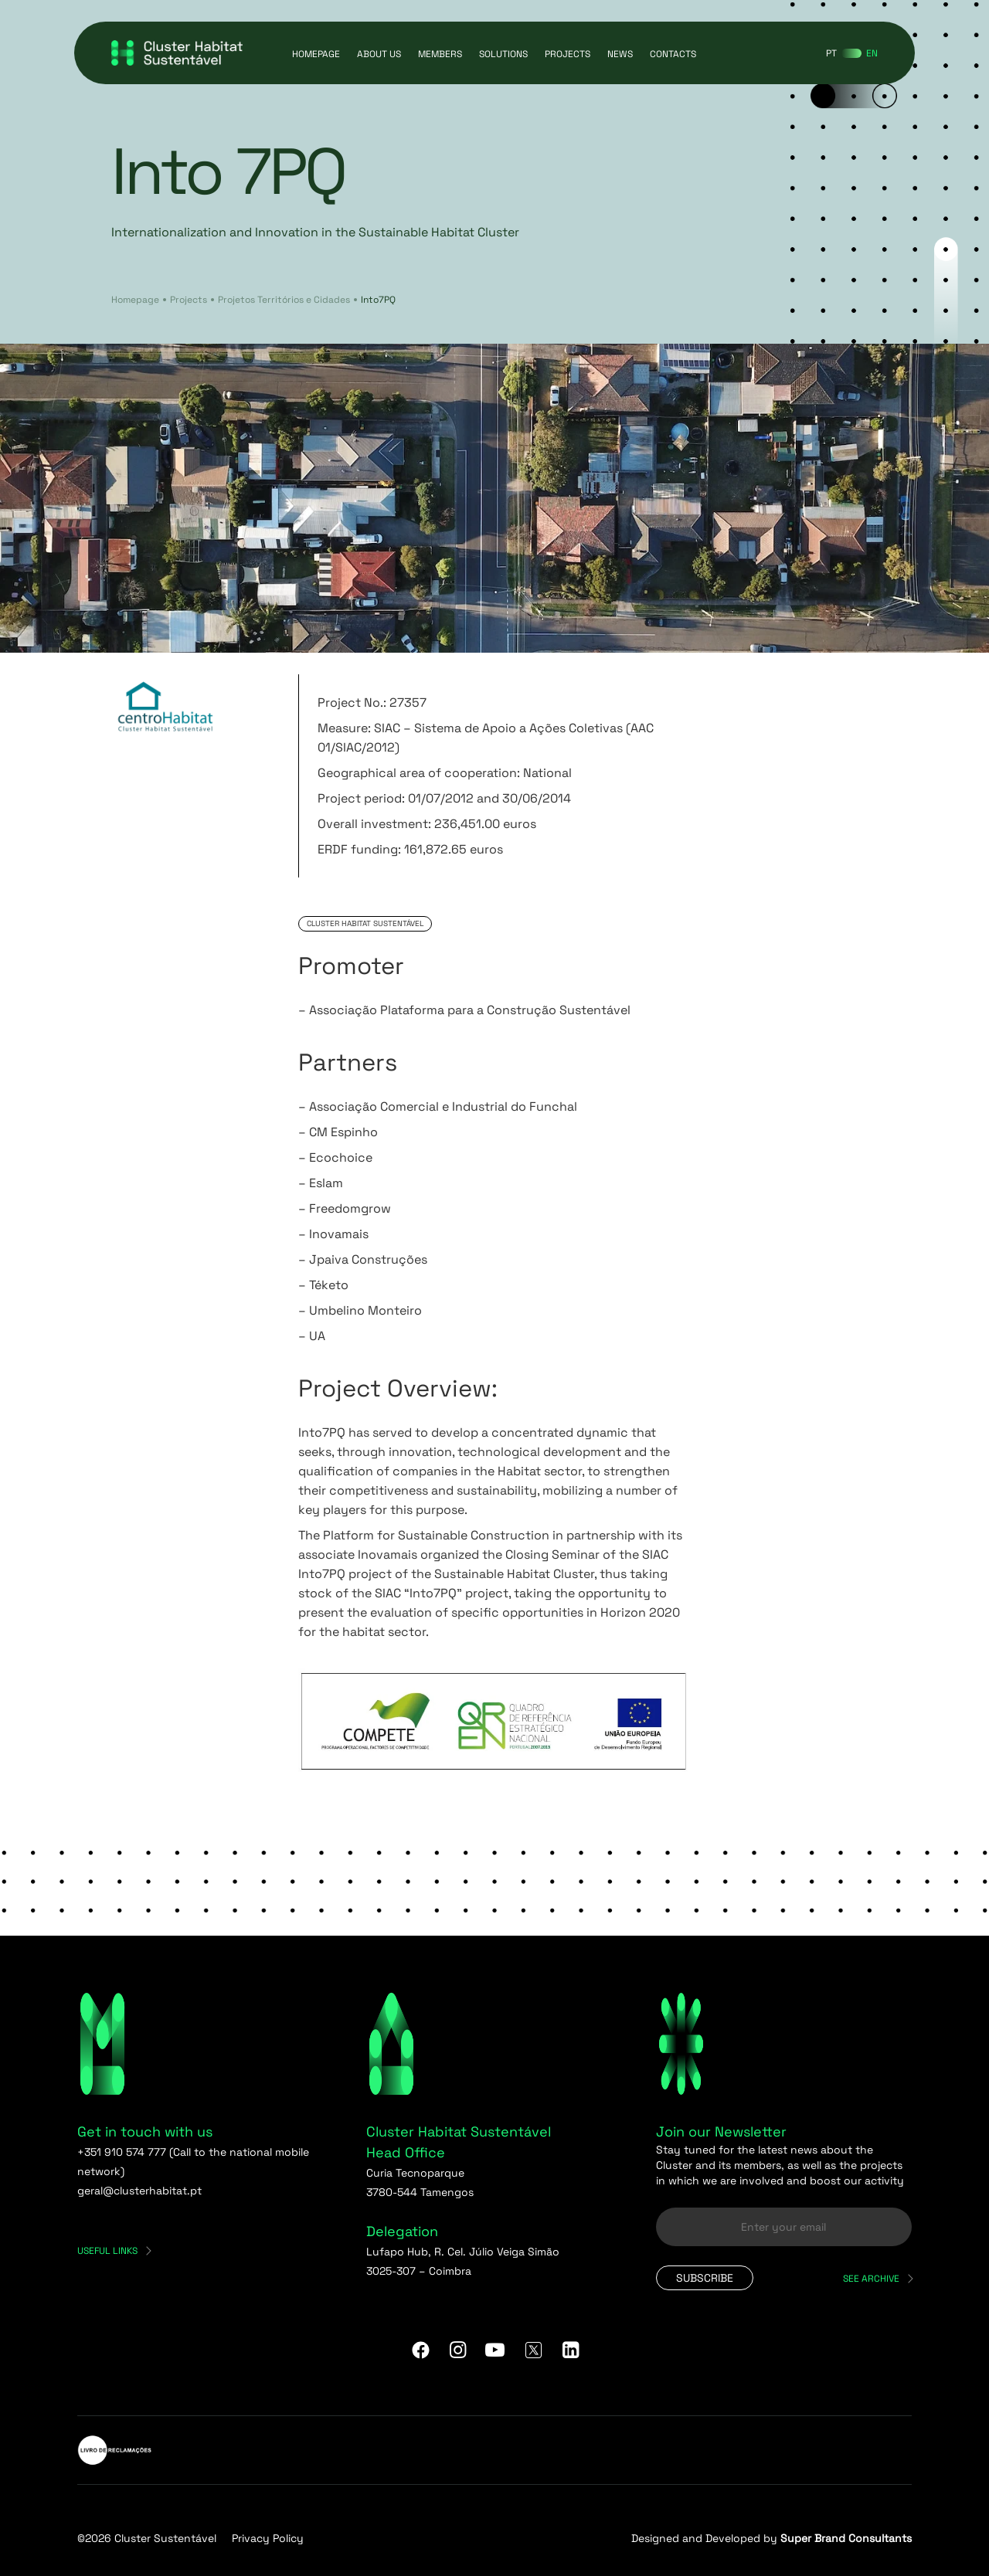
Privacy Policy (268, 2538)
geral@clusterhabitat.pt (139, 2191)
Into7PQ (378, 300)
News (620, 54)
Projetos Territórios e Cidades (284, 300)
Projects (567, 54)
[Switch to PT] (831, 53)
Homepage (316, 54)
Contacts (673, 54)
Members (440, 54)
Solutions (503, 54)
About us (379, 54)
